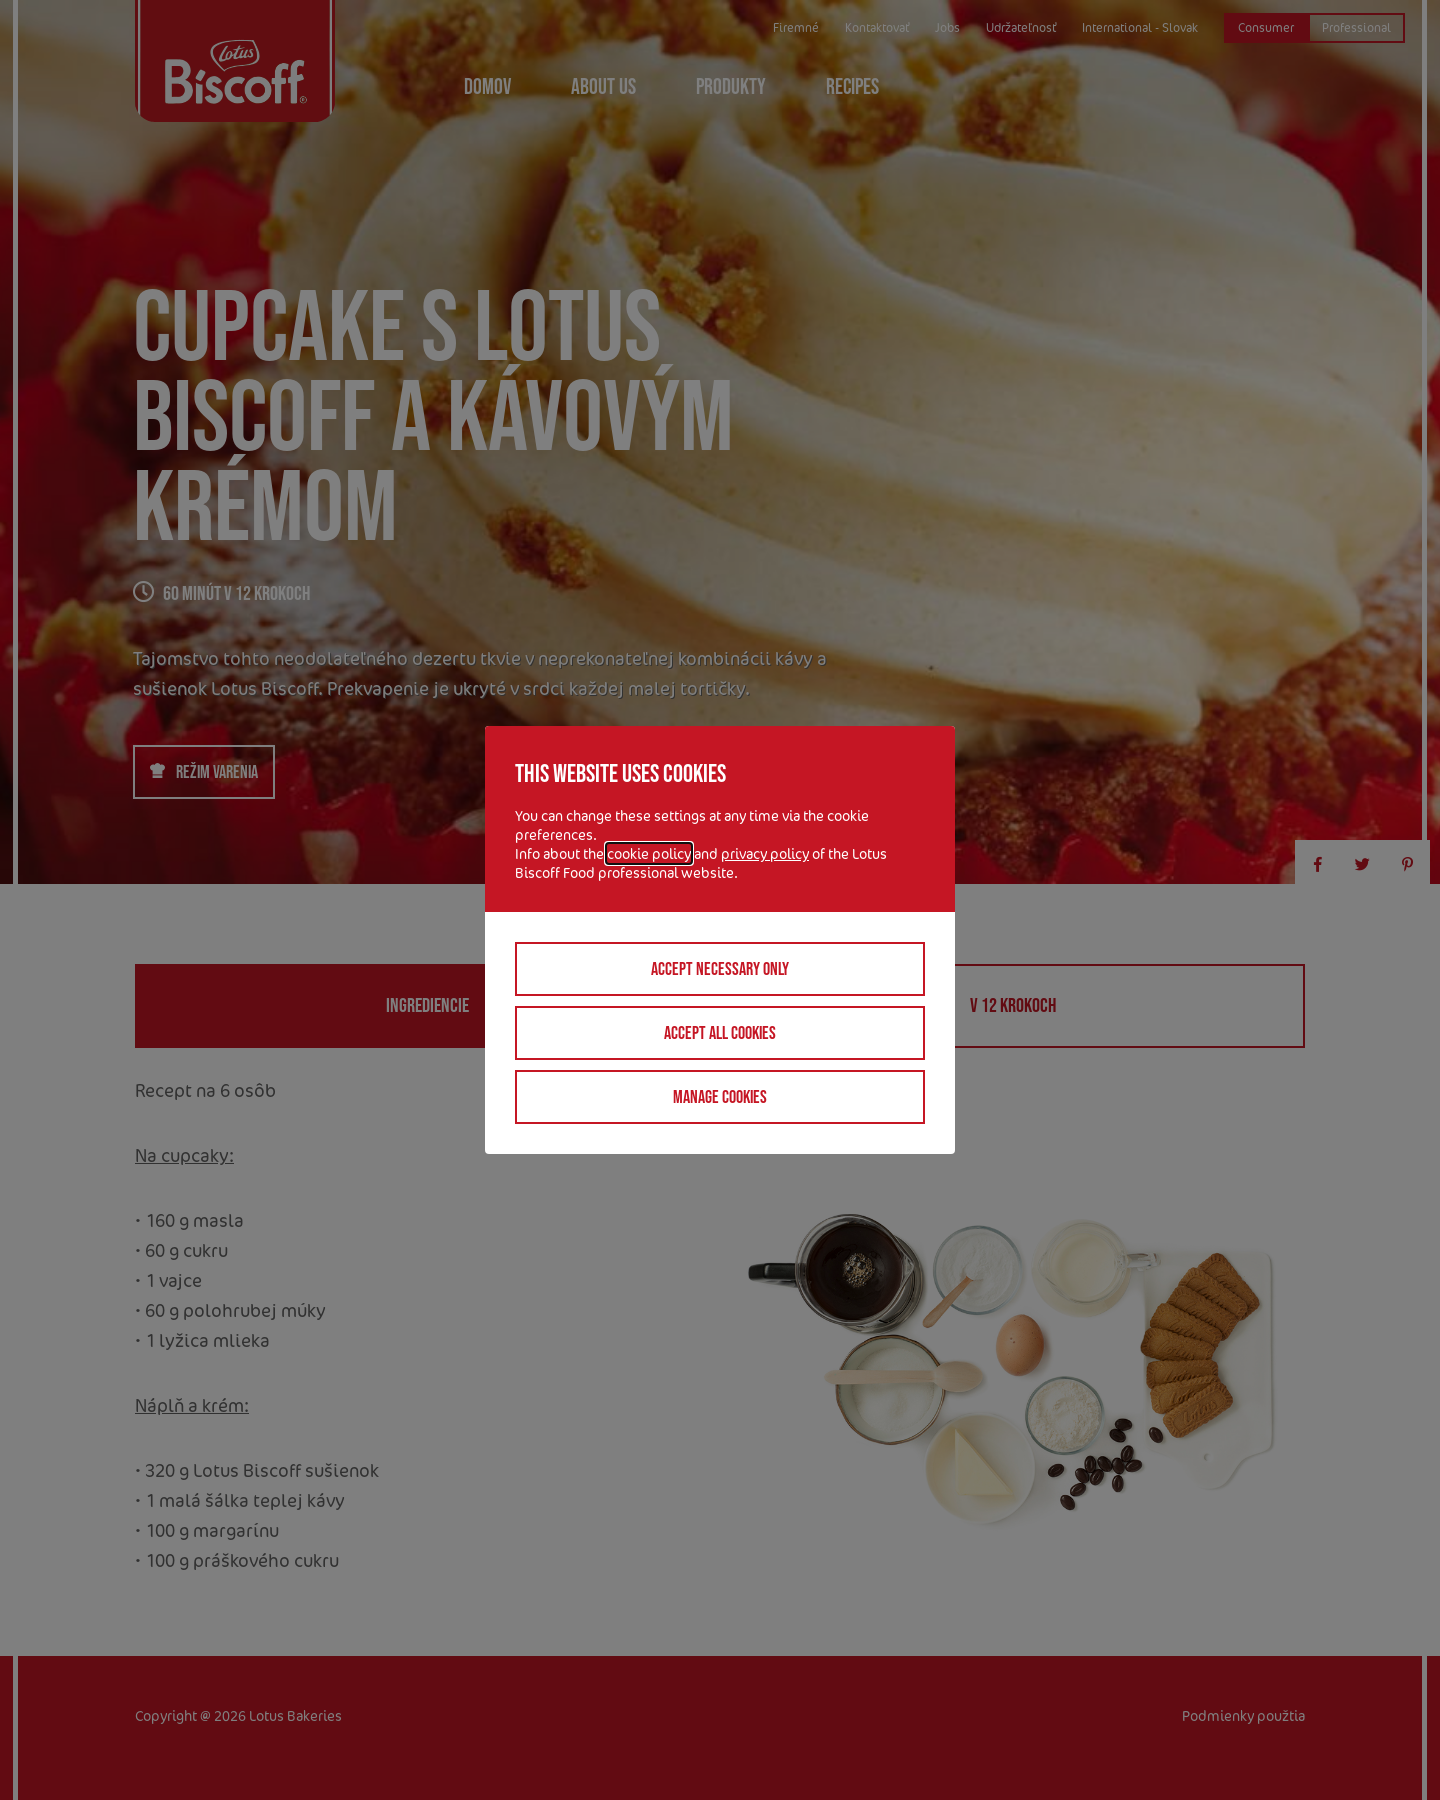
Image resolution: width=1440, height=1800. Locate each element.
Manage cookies (720, 1097)
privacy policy (765, 853)
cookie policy (649, 853)
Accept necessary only (720, 969)
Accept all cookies (720, 1033)
